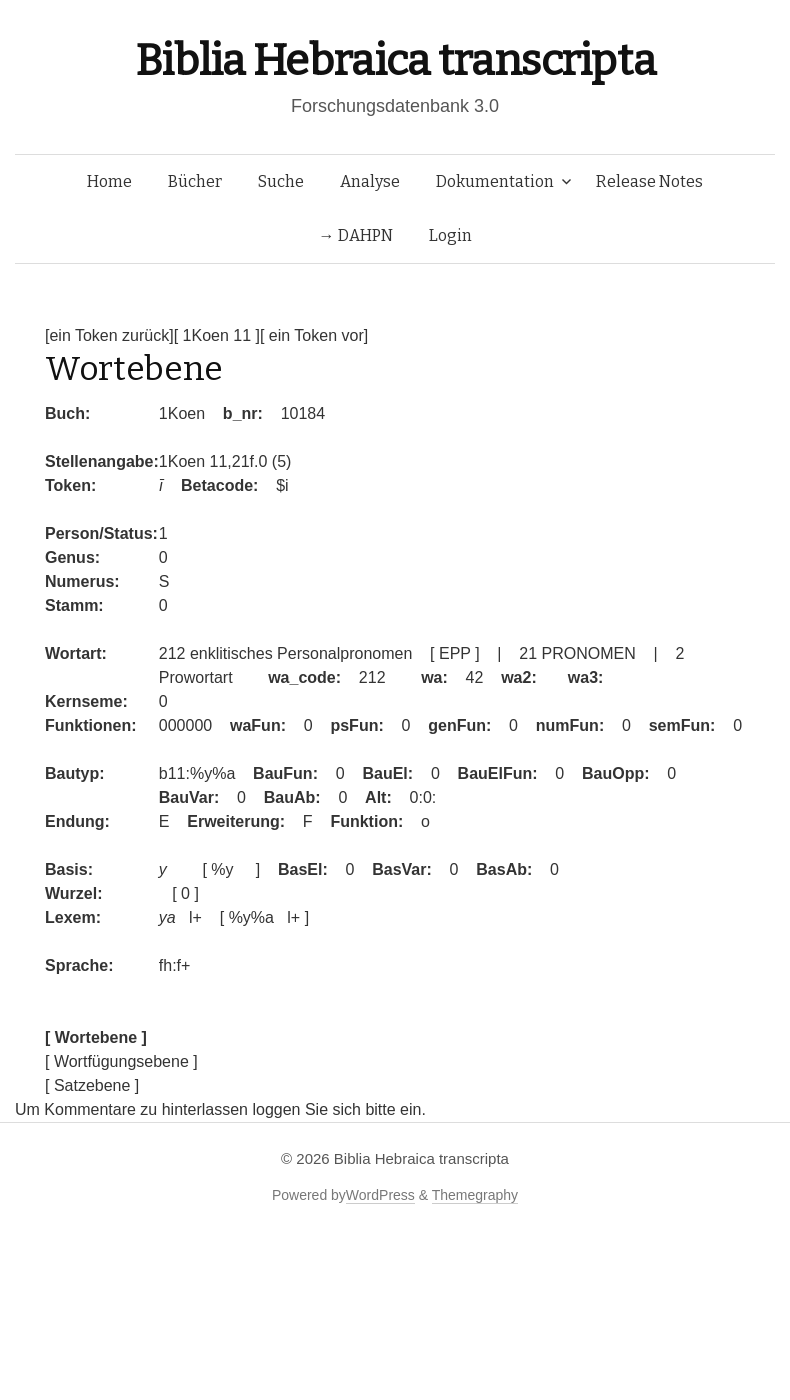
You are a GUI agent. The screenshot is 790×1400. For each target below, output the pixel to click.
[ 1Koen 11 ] (217, 335)
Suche (281, 181)
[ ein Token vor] (314, 335)
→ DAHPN (356, 235)
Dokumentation (495, 181)
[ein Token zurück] (109, 335)
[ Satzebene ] (92, 1085)
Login (450, 235)
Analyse (370, 181)
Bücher (195, 181)
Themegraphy (475, 1195)
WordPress (380, 1195)
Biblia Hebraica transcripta (395, 60)
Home (109, 181)
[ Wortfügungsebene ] (121, 1061)
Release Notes (649, 181)
